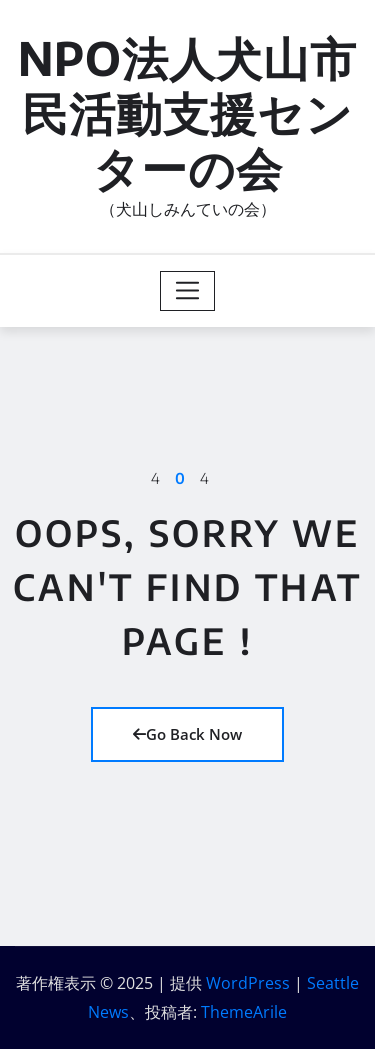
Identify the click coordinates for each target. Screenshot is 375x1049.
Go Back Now (187, 734)
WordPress (248, 983)
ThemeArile (244, 1012)
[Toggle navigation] (187, 291)
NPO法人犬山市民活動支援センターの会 (187, 112)
